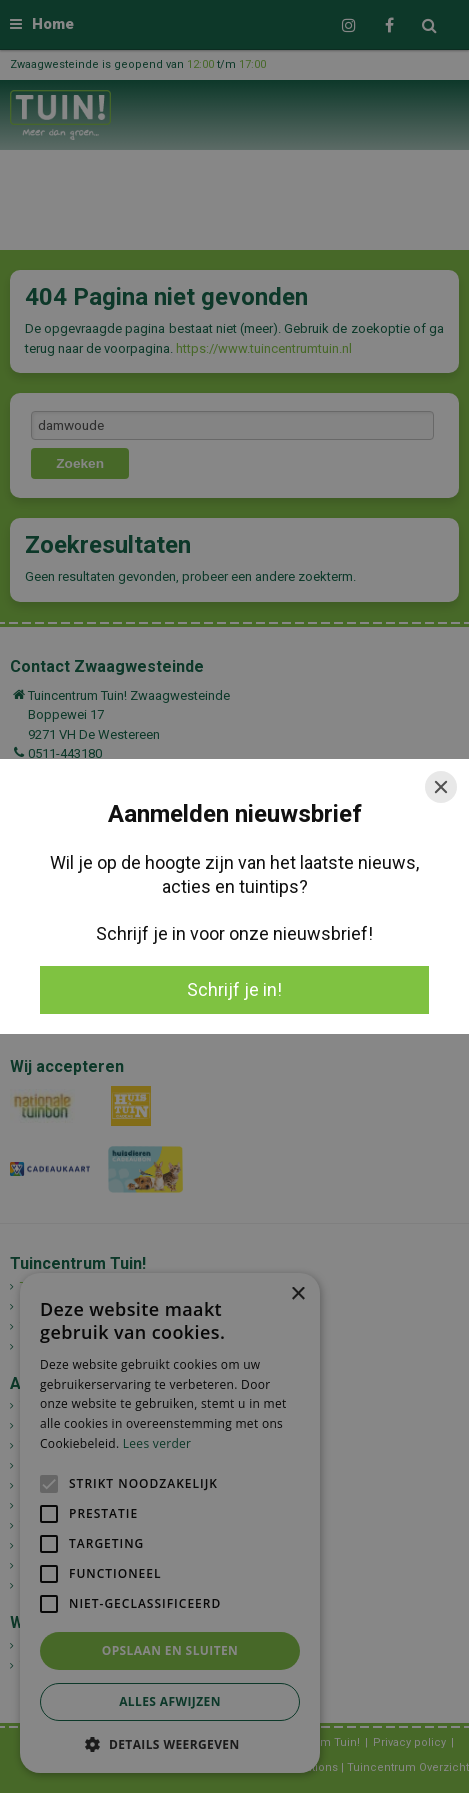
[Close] (441, 787)
